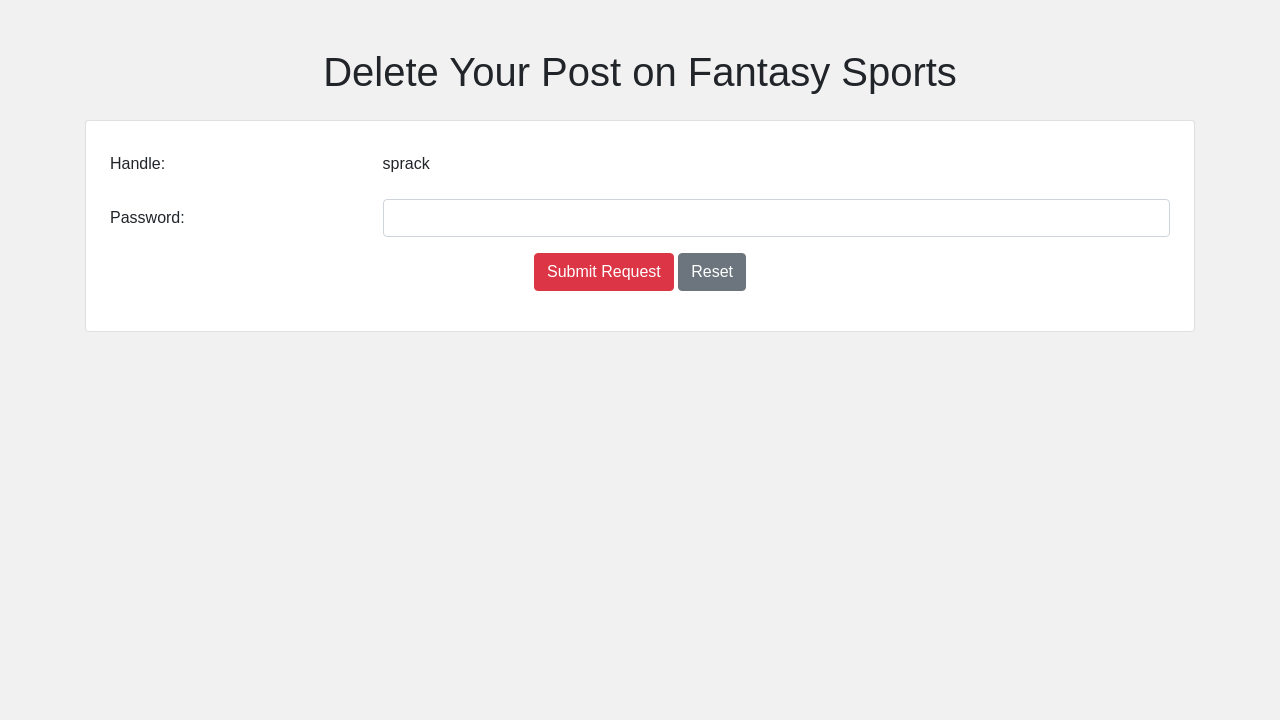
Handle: (137, 163)
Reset (712, 271)
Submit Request (604, 271)
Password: (147, 217)
